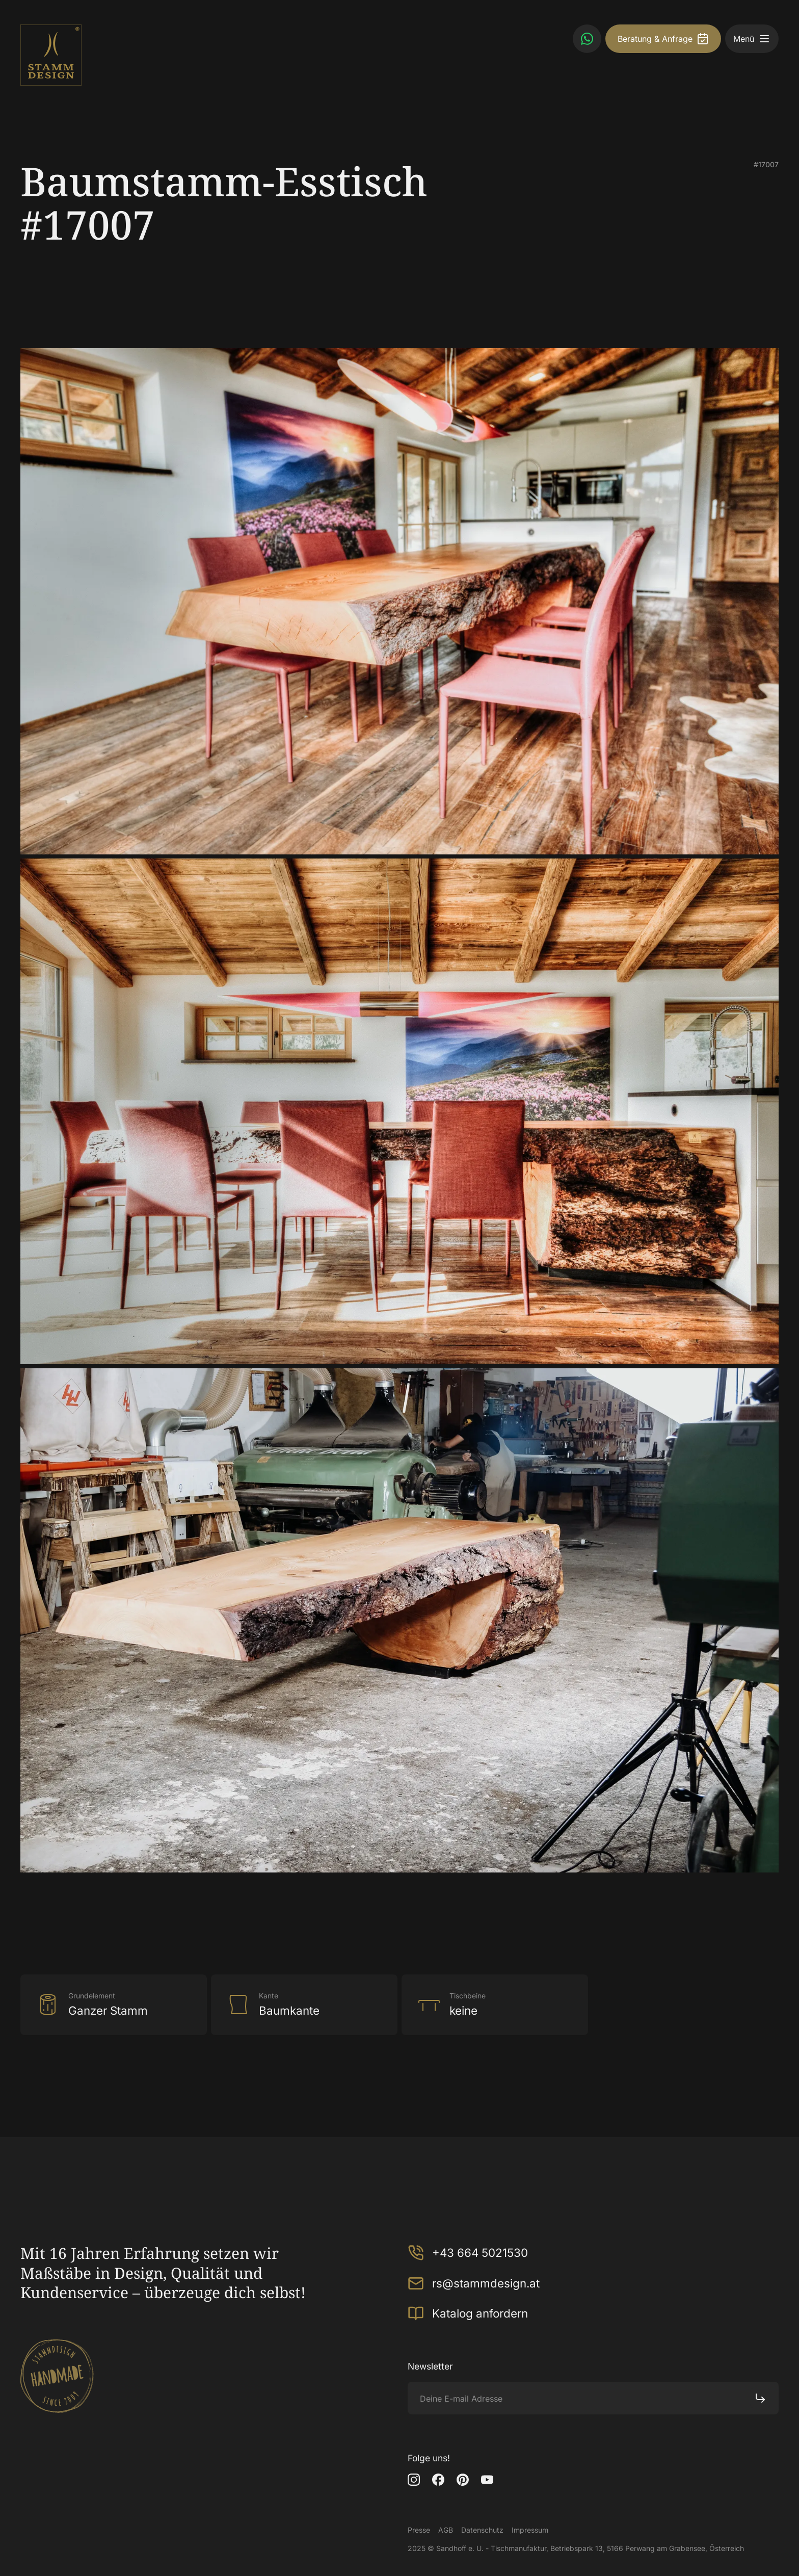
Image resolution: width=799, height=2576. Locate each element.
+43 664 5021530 (468, 2253)
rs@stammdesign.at (474, 2283)
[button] (764, 39)
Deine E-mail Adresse (461, 2398)
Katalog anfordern (468, 2313)
